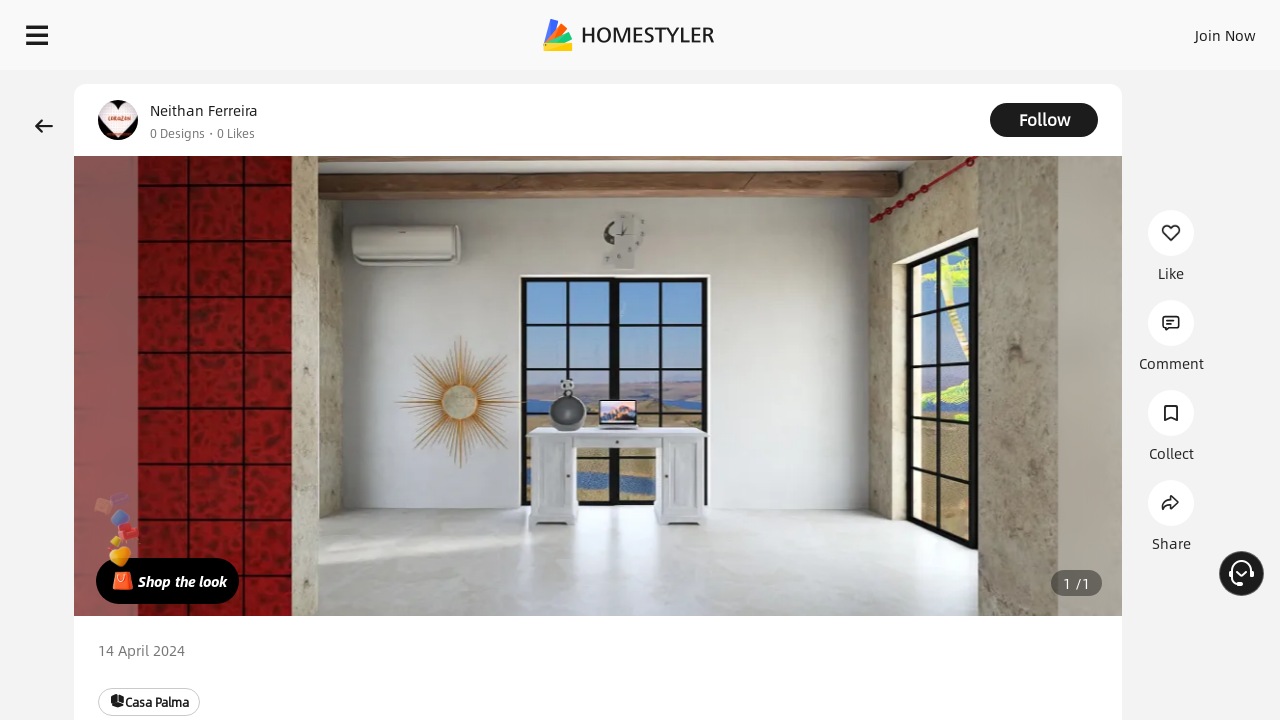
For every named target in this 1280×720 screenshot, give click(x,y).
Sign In (910, 30)
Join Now (984, 30)
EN (1054, 30)
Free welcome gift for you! (864, 84)
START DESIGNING (1180, 30)
